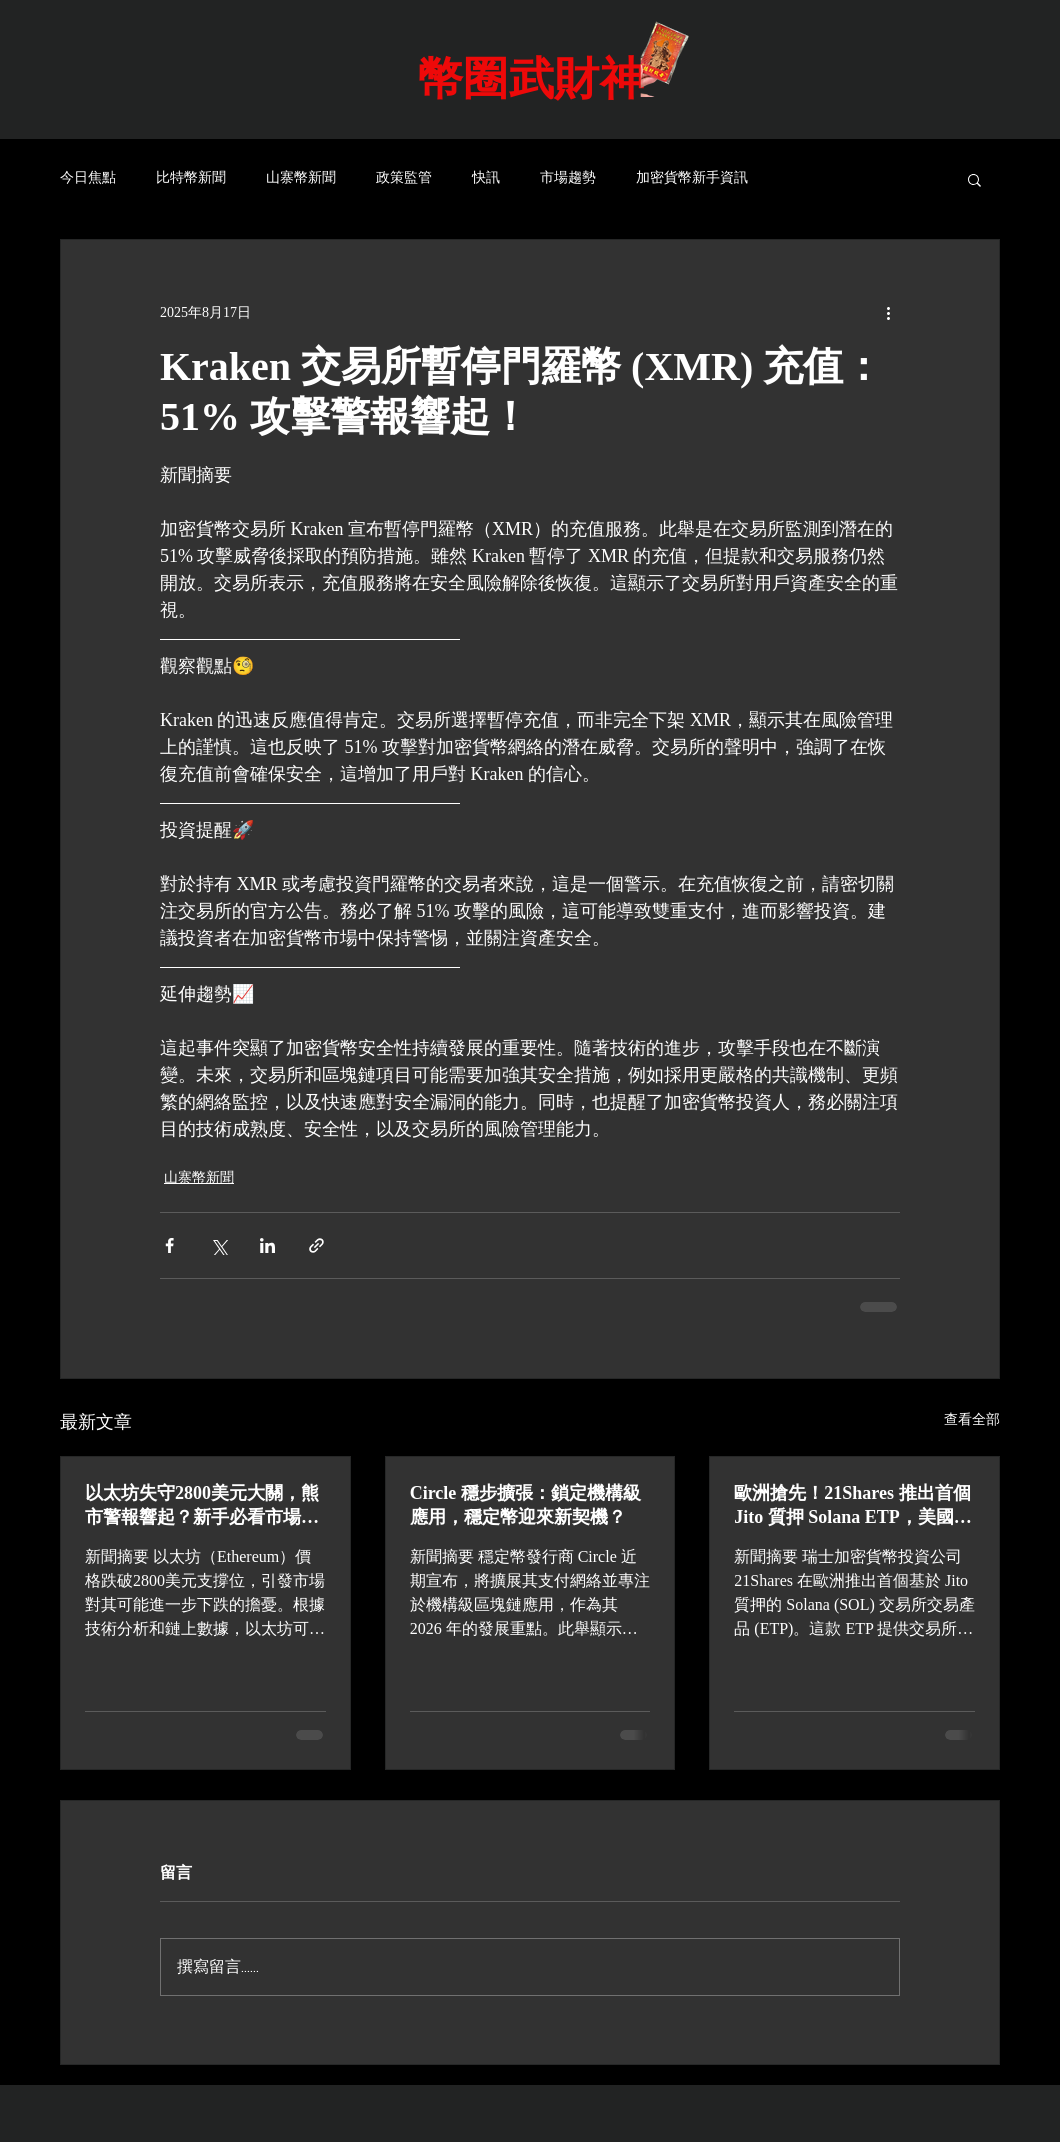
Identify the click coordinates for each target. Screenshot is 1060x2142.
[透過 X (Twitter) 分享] (218, 1245)
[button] (974, 179)
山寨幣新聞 (301, 178)
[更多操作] (888, 312)
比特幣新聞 (191, 178)
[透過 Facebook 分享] (169, 1245)
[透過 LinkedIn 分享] (267, 1245)
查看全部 (972, 1419)
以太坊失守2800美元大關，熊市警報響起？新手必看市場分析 (202, 1506)
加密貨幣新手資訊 (692, 178)
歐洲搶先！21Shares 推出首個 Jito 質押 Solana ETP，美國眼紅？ (853, 1506)
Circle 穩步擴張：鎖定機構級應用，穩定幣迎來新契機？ (525, 1505)
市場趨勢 (568, 178)
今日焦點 (88, 178)
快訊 (486, 178)
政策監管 (404, 178)
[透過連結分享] (316, 1245)
